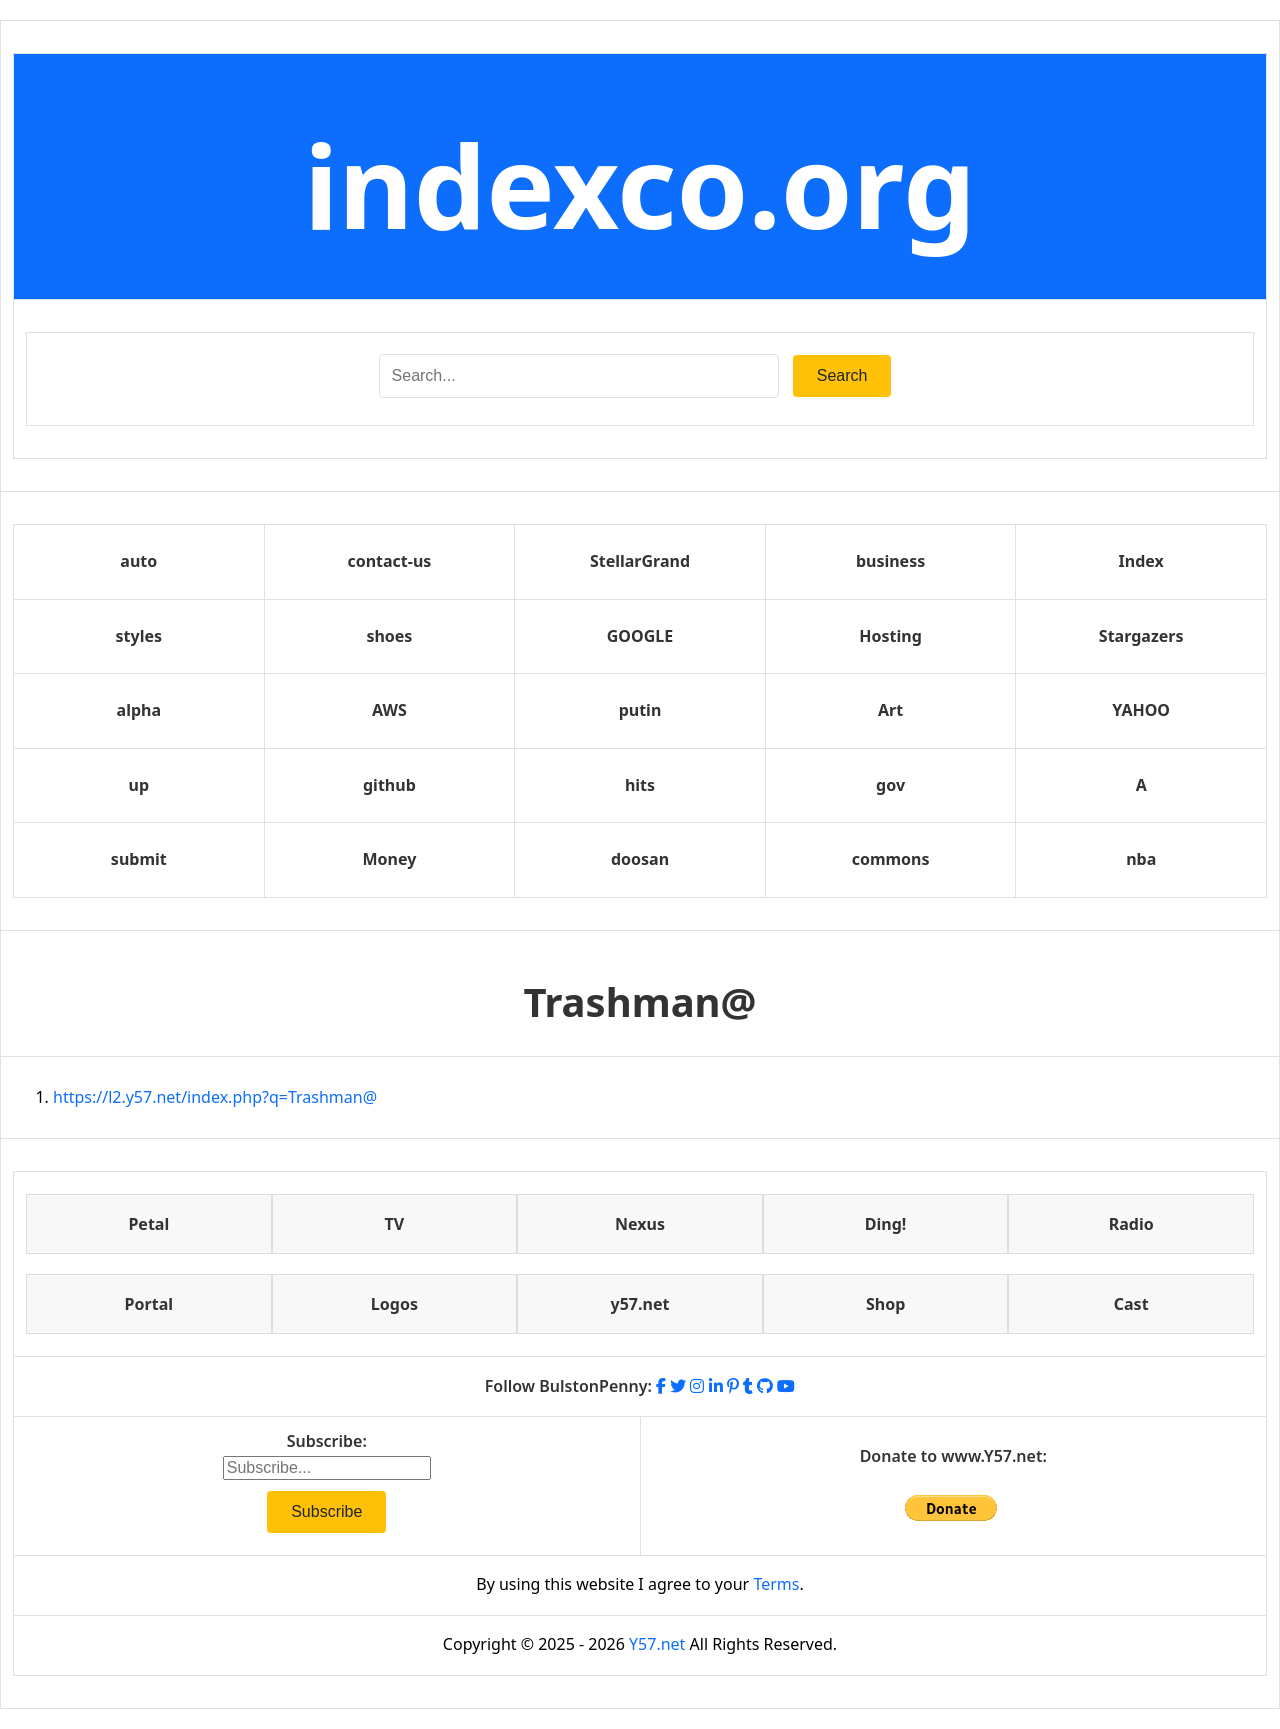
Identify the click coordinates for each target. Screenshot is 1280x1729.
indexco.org (640, 184)
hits (640, 785)
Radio (1131, 1224)
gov (890, 785)
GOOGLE (640, 636)
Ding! (886, 1224)
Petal (148, 1224)
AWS (389, 710)
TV (395, 1224)
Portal (149, 1304)
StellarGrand (640, 561)
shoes (389, 636)
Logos (394, 1304)
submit (139, 859)
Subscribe (326, 1511)
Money (389, 859)
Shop (885, 1304)
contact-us (389, 561)
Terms (776, 1584)
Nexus (640, 1224)
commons (891, 859)
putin (640, 710)
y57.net (640, 1304)
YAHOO (1141, 710)
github (389, 785)
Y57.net (657, 1644)
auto (138, 561)
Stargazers (1141, 636)
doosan (640, 859)
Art (890, 710)
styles (139, 636)
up (139, 785)
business (890, 561)
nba (1141, 859)
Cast (1131, 1304)
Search (842, 375)
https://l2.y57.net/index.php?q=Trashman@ (215, 1097)
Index (1141, 561)
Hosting (890, 636)
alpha (139, 710)
